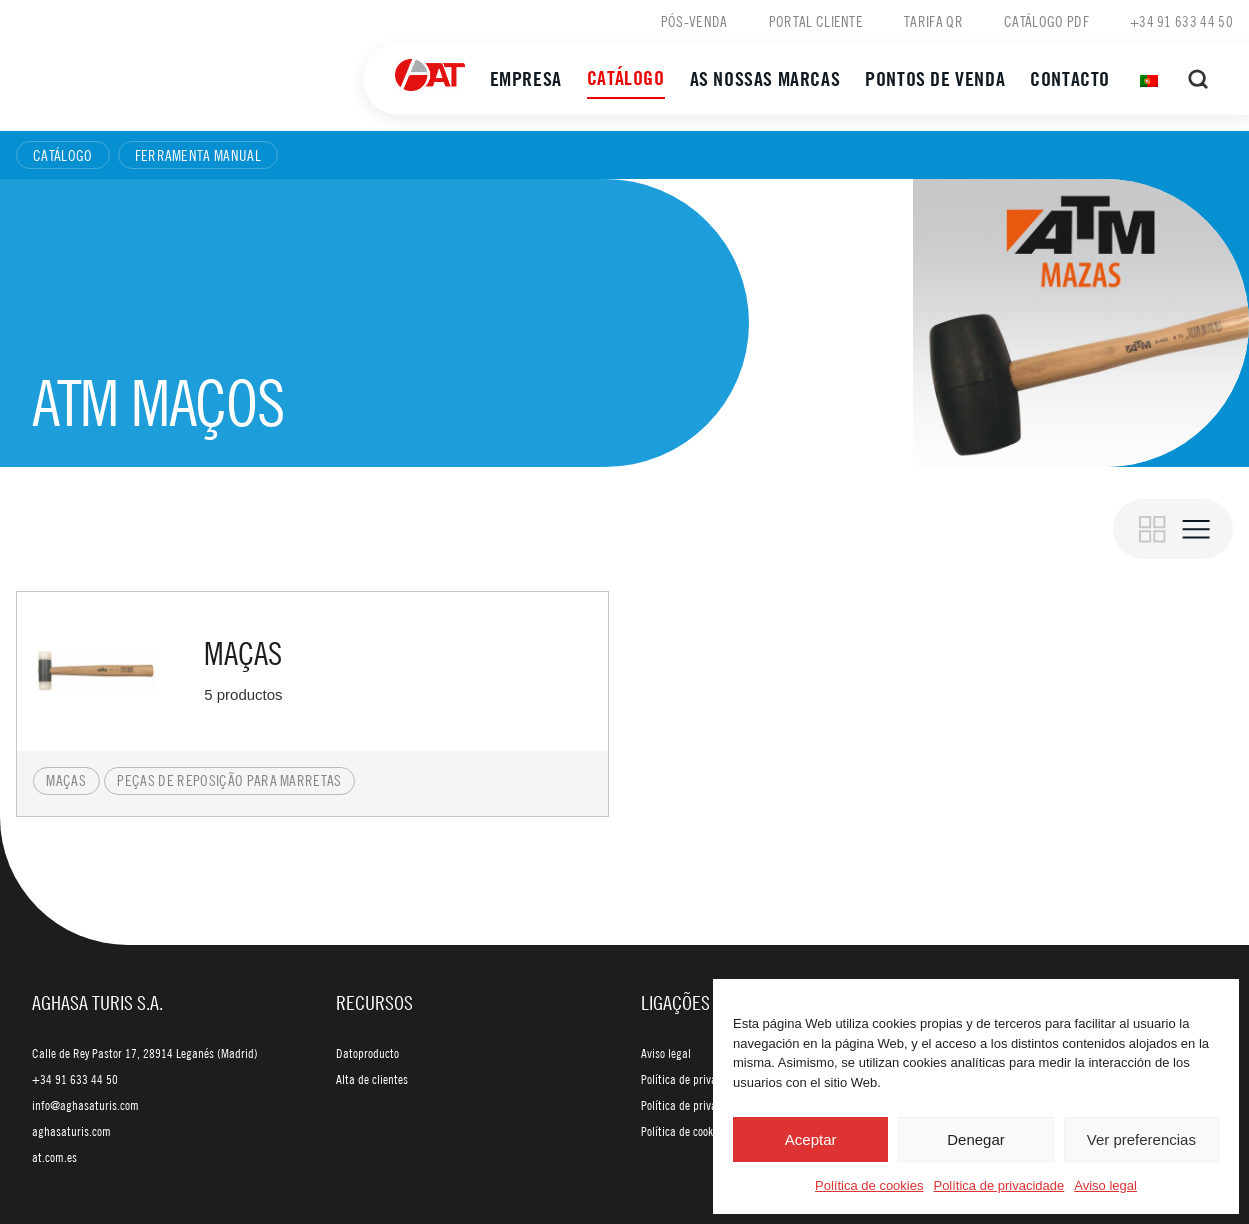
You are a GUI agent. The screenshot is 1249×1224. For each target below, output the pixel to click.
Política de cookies (869, 1185)
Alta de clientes (372, 1079)
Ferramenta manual (198, 155)
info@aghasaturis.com (85, 1105)
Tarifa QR (933, 21)
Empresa (526, 78)
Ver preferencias (1141, 1139)
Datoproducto (367, 1053)
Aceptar (811, 1139)
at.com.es (54, 1157)
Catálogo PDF (1046, 21)
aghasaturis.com (71, 1131)
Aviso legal (1105, 1185)
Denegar (976, 1139)
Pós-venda (694, 21)
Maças (66, 780)
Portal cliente (816, 21)
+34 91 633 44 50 (1181, 21)
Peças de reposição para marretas (229, 780)
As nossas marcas (765, 78)
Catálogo (626, 77)
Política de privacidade (998, 1185)
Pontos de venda (935, 78)
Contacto (1070, 78)
